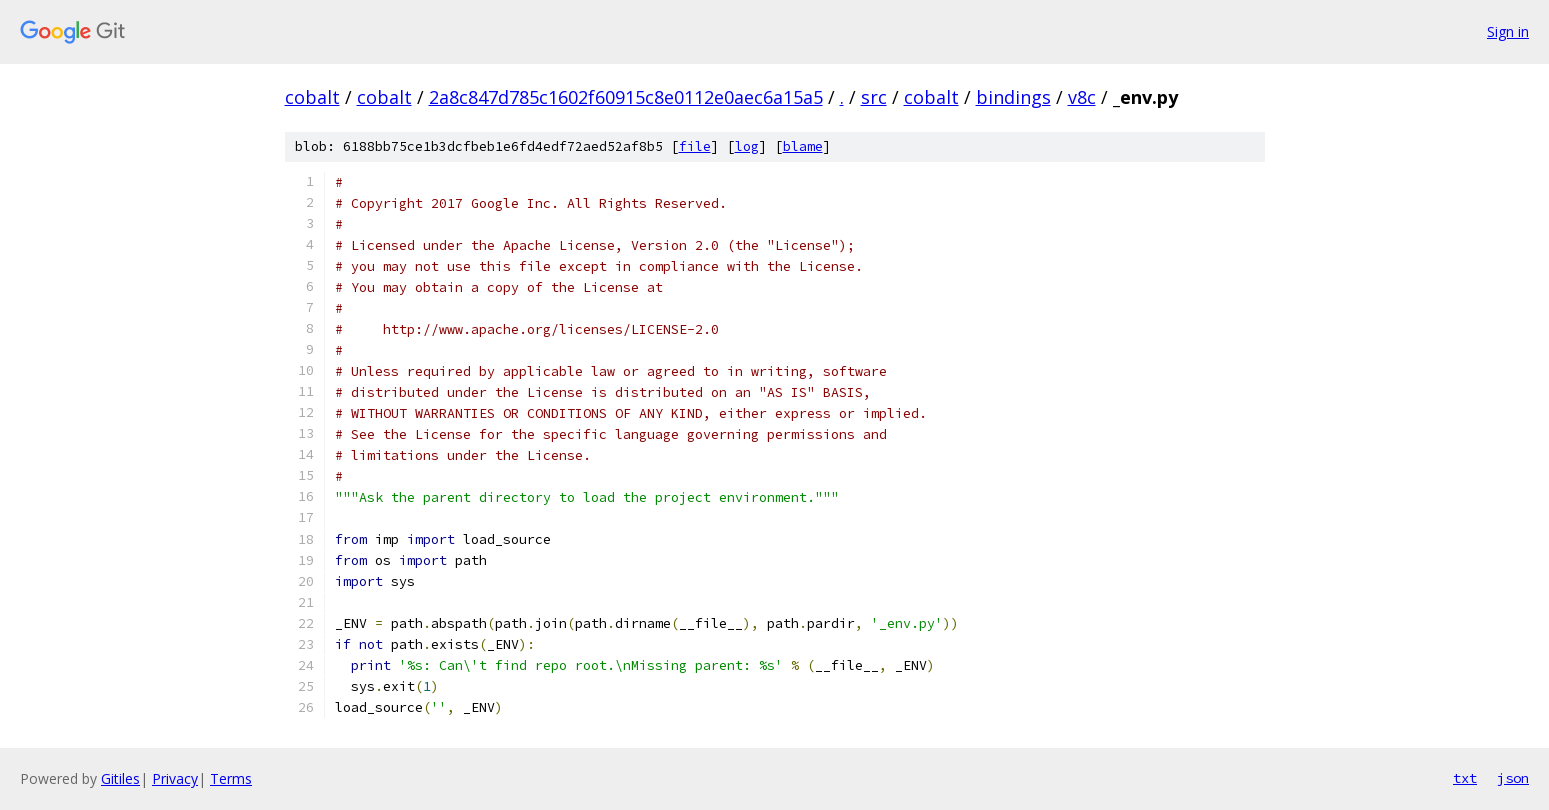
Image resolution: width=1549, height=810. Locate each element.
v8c (1082, 97)
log (747, 146)
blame (803, 146)
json (1513, 778)
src (874, 97)
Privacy (175, 778)
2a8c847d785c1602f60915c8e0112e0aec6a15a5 (626, 97)
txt (1465, 778)
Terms (231, 778)
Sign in (1508, 31)
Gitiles (120, 778)
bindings (1013, 97)
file (695, 146)
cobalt (312, 97)
